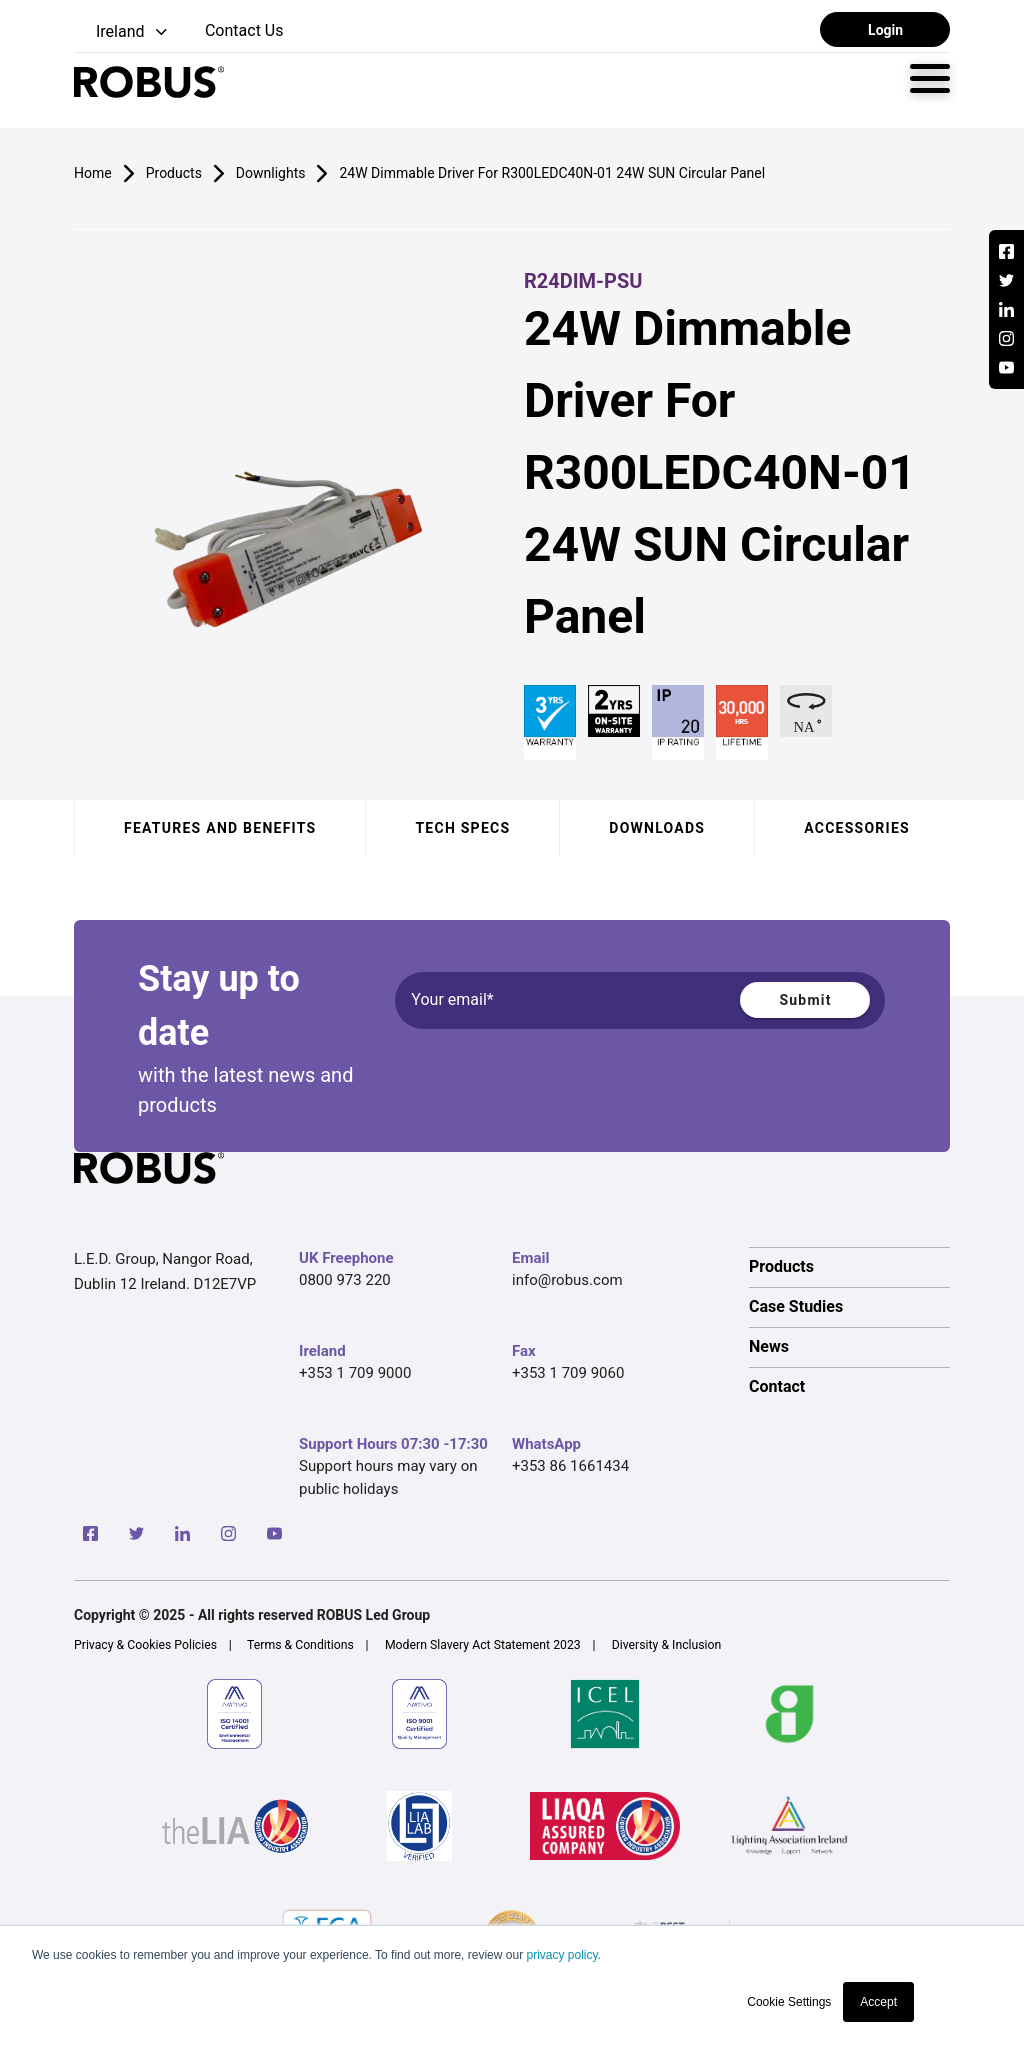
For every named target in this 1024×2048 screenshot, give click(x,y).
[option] (849, 1267)
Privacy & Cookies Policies (145, 1645)
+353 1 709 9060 (568, 1373)
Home (93, 173)
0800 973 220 (345, 1280)
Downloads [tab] (657, 828)
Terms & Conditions (300, 1645)
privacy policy (561, 1955)
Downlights (271, 173)
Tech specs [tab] (462, 828)
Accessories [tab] (857, 828)
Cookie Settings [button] (789, 2002)
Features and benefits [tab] (220, 828)
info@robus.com (567, 1280)
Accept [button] (878, 2002)
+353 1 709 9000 (355, 1373)
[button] (122, 32)
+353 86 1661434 (570, 1466)
